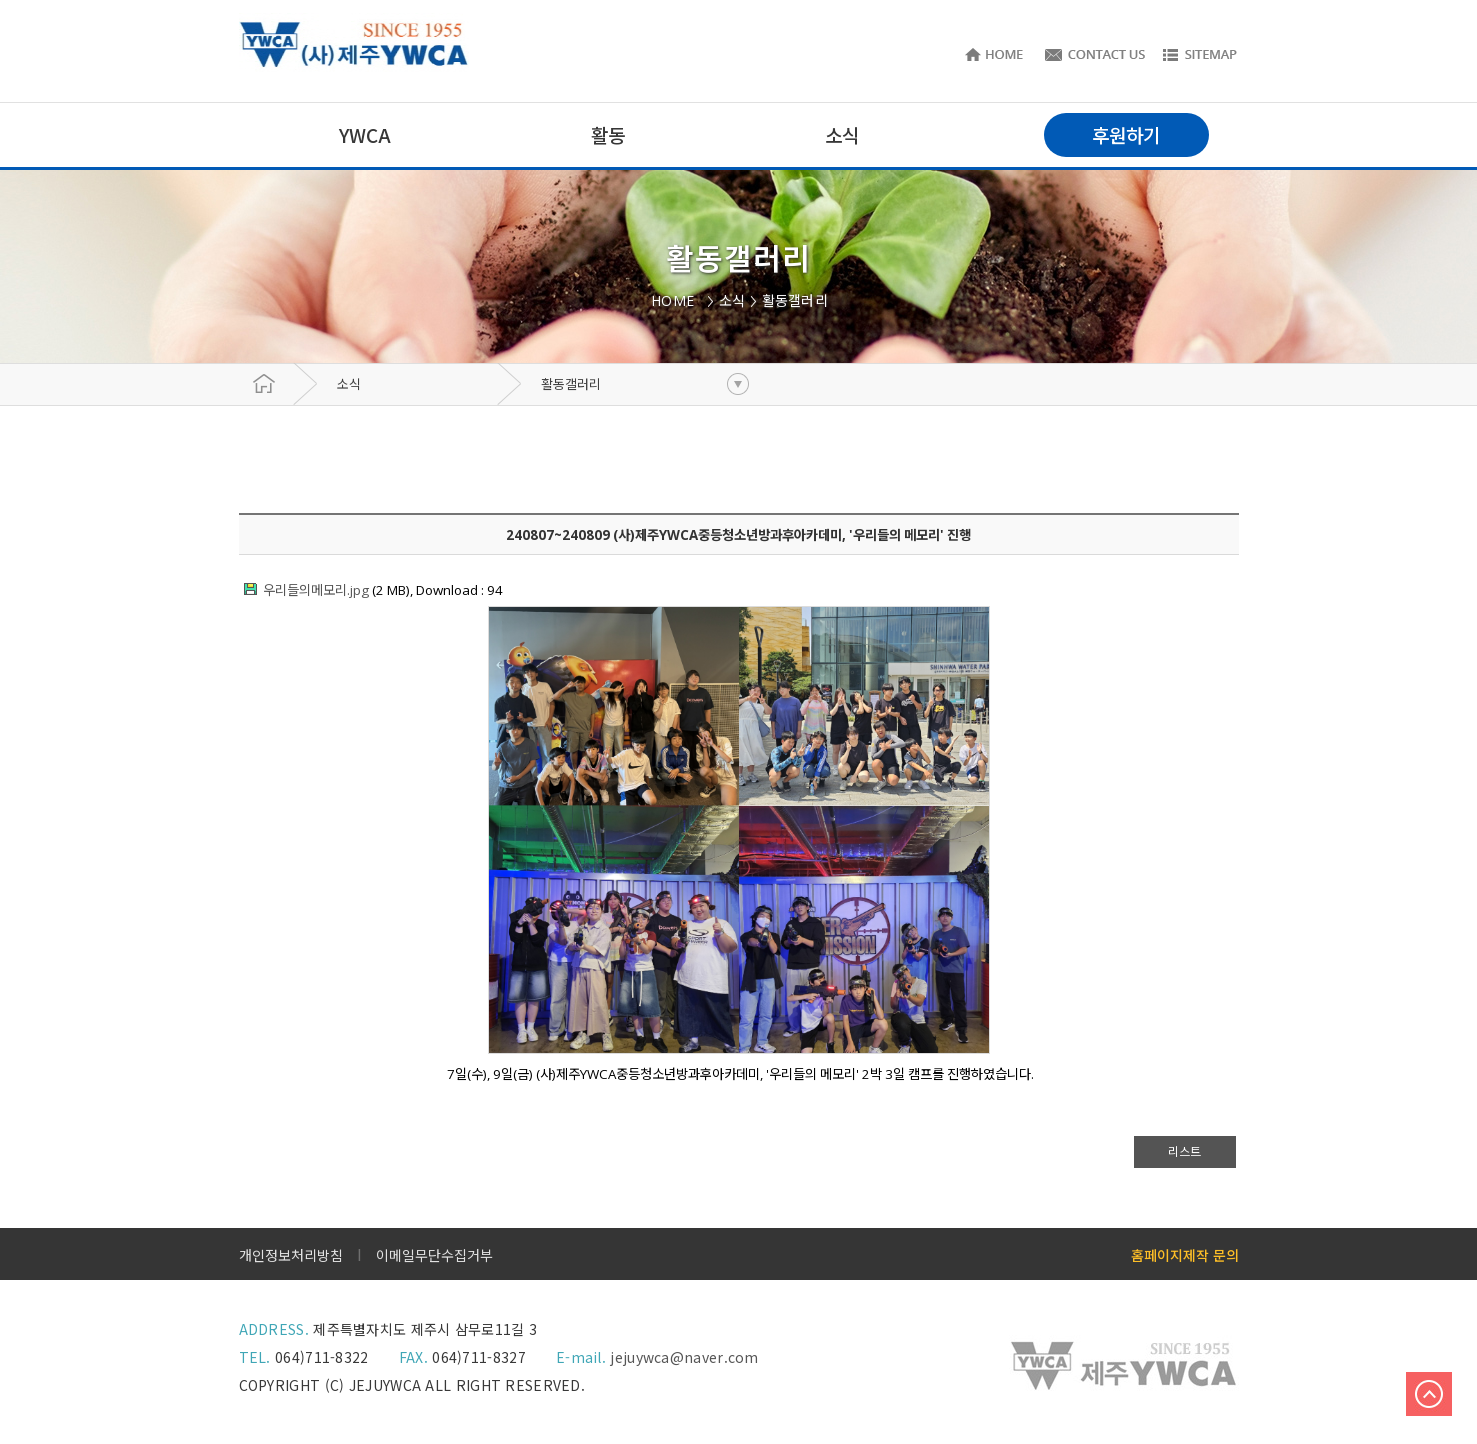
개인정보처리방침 (291, 1255)
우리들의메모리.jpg (316, 590)
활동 (608, 134)
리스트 (1184, 1151)
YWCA (365, 134)
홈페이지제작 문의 (1185, 1255)
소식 (349, 384)
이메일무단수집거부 (434, 1255)
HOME (676, 300)
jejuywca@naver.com (684, 1357)
